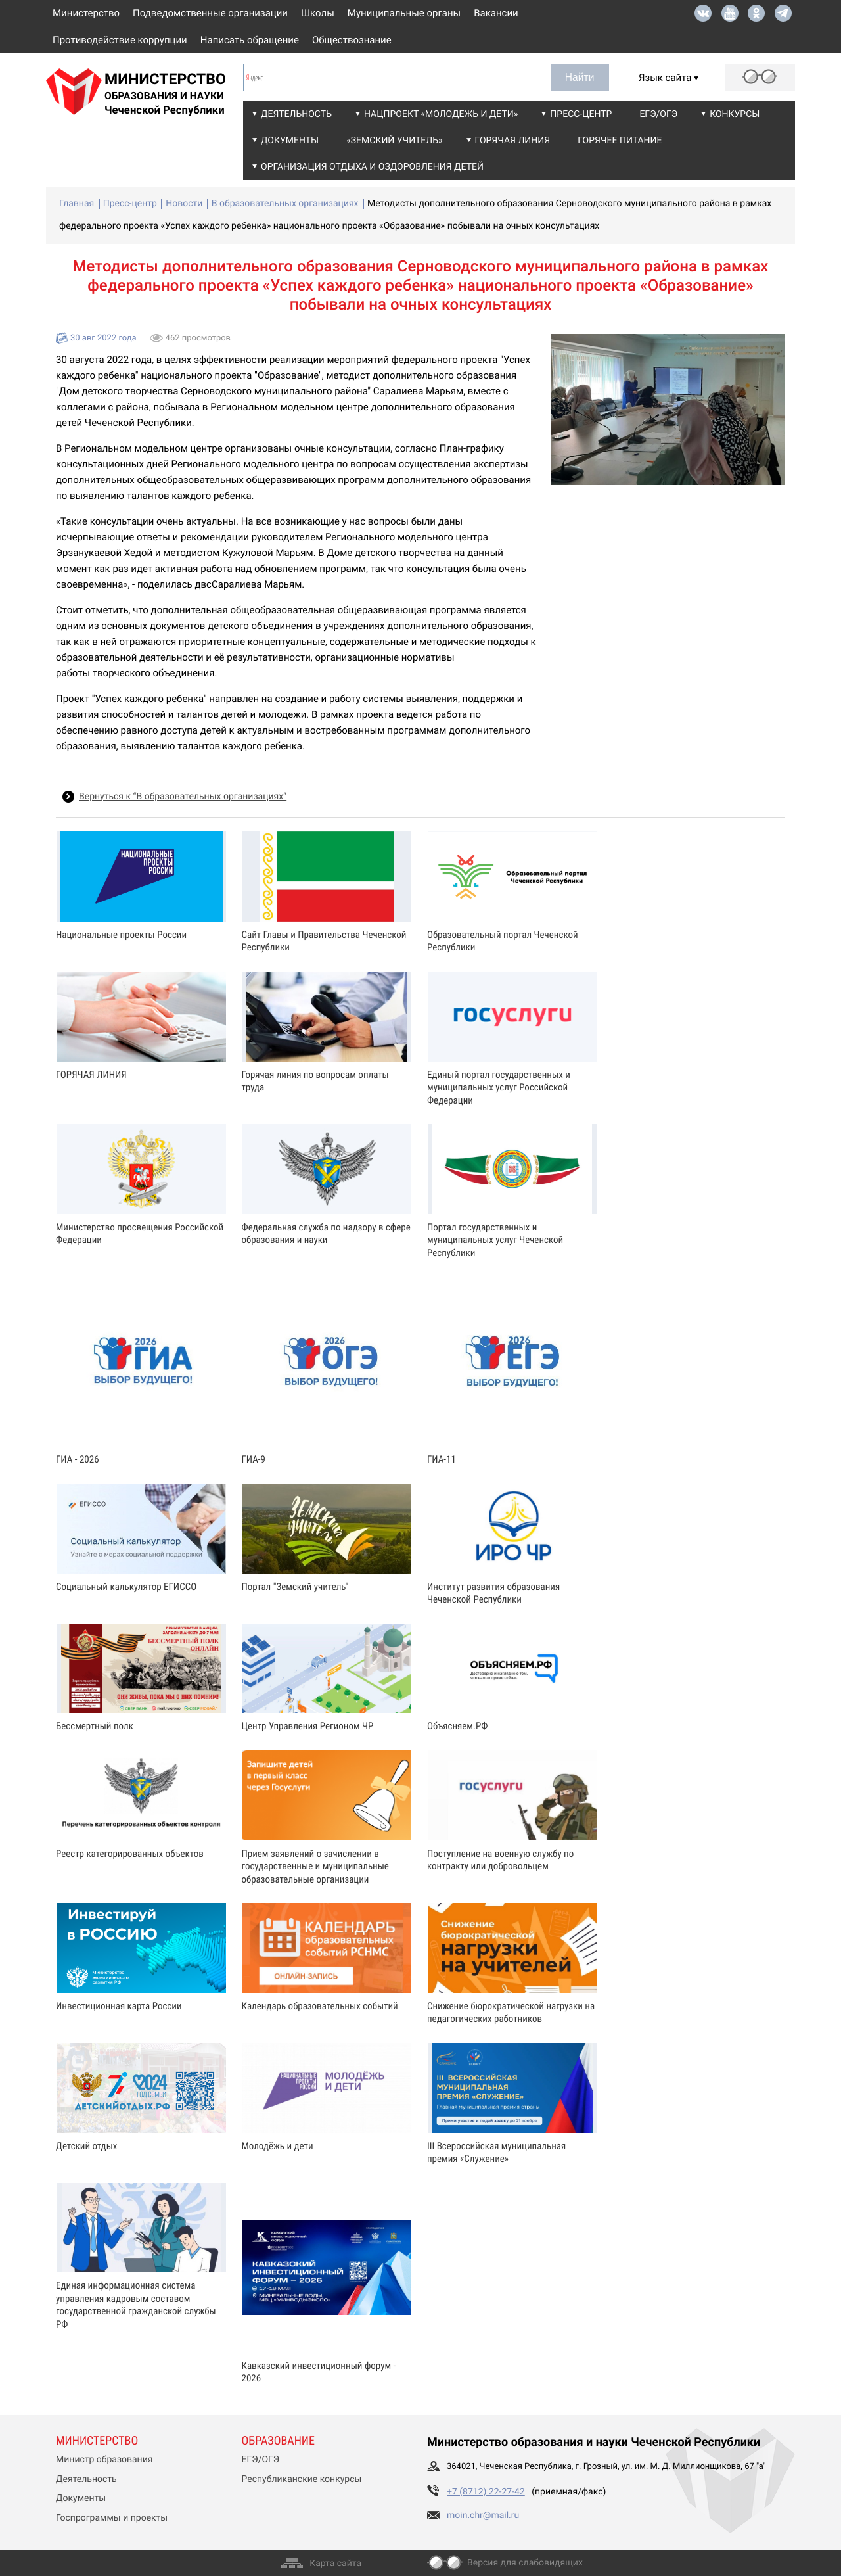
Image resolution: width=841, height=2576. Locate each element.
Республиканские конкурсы (302, 2479)
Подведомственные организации (210, 13)
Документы (290, 140)
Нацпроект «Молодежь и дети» (441, 114)
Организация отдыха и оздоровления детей (372, 167)
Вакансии (496, 13)
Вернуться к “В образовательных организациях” (182, 796)
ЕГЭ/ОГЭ (658, 114)
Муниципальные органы (404, 13)
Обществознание (352, 40)
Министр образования (104, 2459)
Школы (317, 13)
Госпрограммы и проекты (112, 2518)
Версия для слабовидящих (525, 2563)
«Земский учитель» (394, 140)
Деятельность (296, 114)
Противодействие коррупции (120, 40)
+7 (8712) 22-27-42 (486, 2492)
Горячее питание (620, 140)
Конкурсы (735, 114)
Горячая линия (513, 140)
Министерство (86, 13)
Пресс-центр (581, 114)
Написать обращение (249, 40)
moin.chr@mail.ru (483, 2515)
